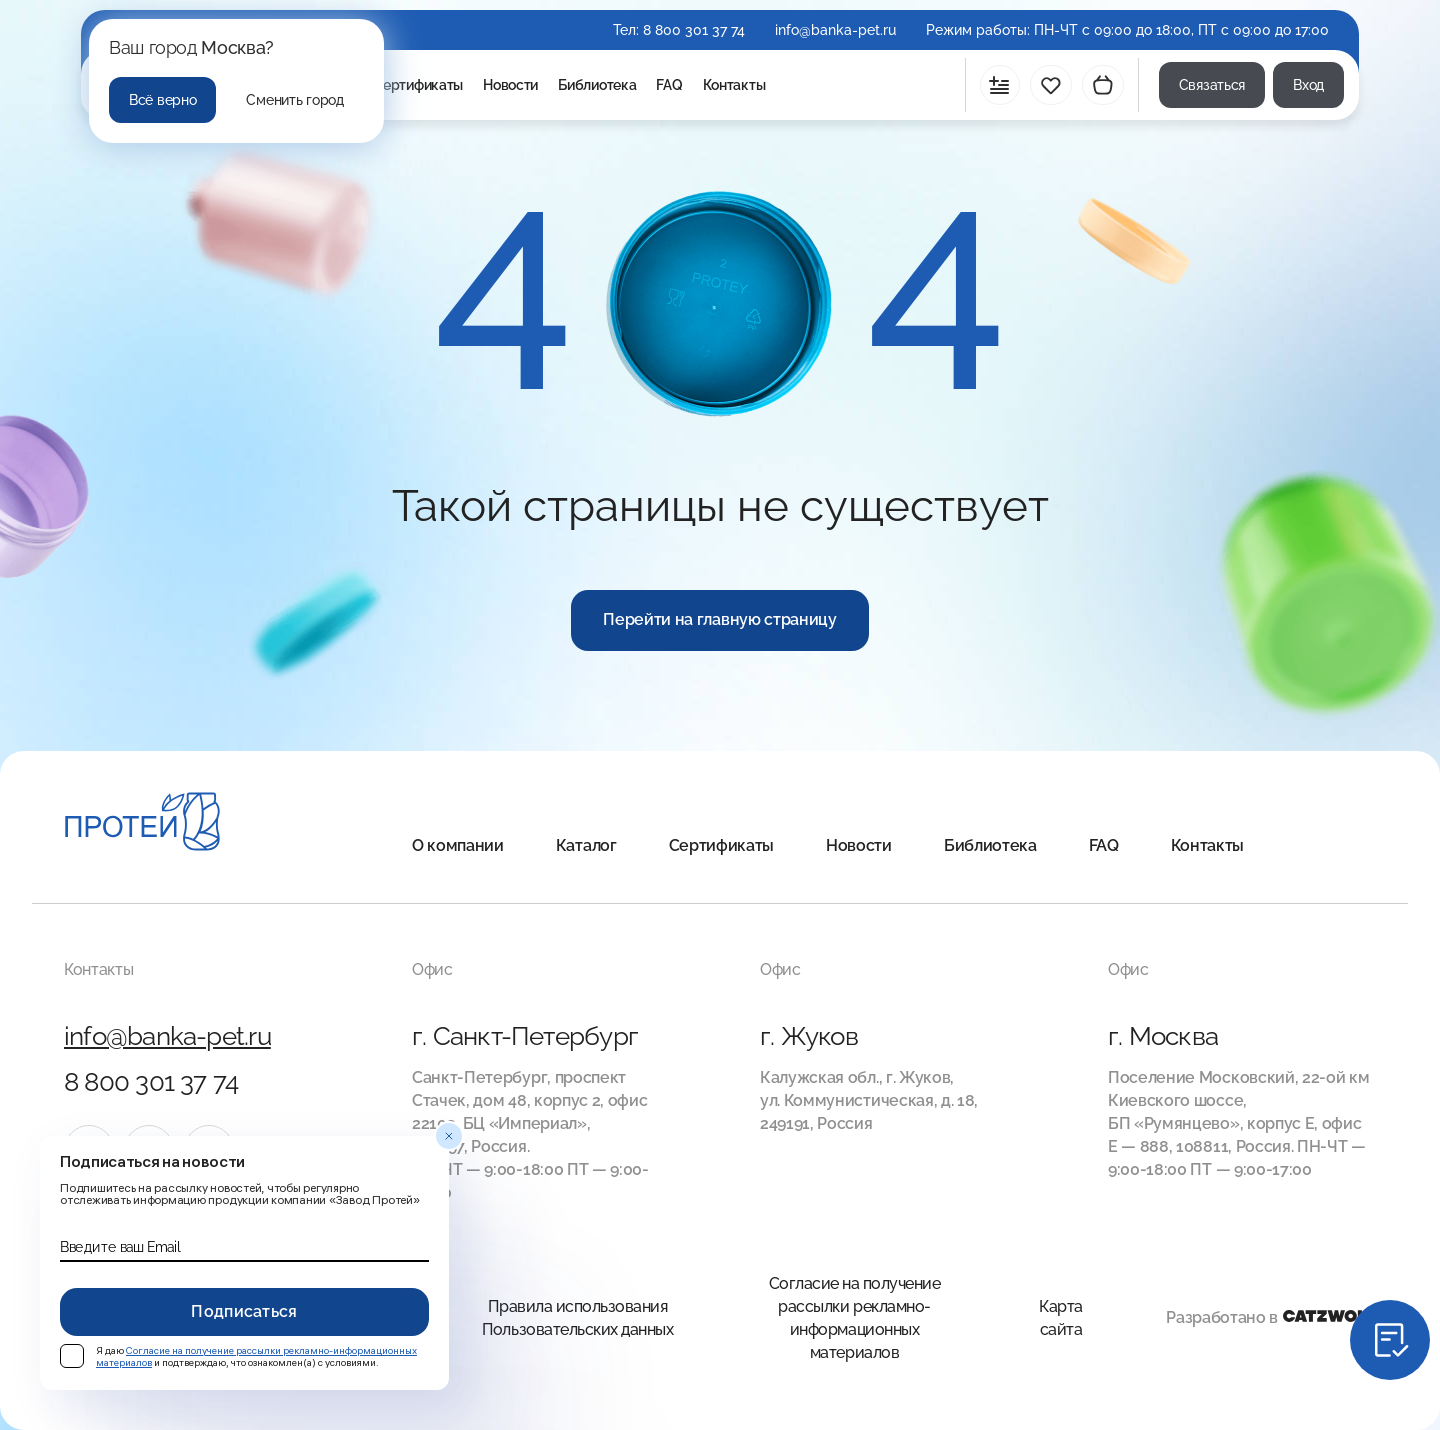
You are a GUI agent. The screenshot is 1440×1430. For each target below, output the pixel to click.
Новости (510, 85)
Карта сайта (1061, 1318)
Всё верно (162, 100)
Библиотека (597, 85)
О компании (458, 845)
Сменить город (294, 100)
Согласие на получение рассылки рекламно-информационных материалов (855, 1318)
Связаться (1212, 85)
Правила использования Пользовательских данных (577, 1318)
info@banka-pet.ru (835, 30)
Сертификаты (418, 85)
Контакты (734, 85)
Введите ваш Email (120, 1247)
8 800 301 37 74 (694, 30)
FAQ (669, 85)
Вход (1308, 85)
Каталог (586, 845)
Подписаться (244, 1311)
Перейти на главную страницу (719, 619)
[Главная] (142, 824)
